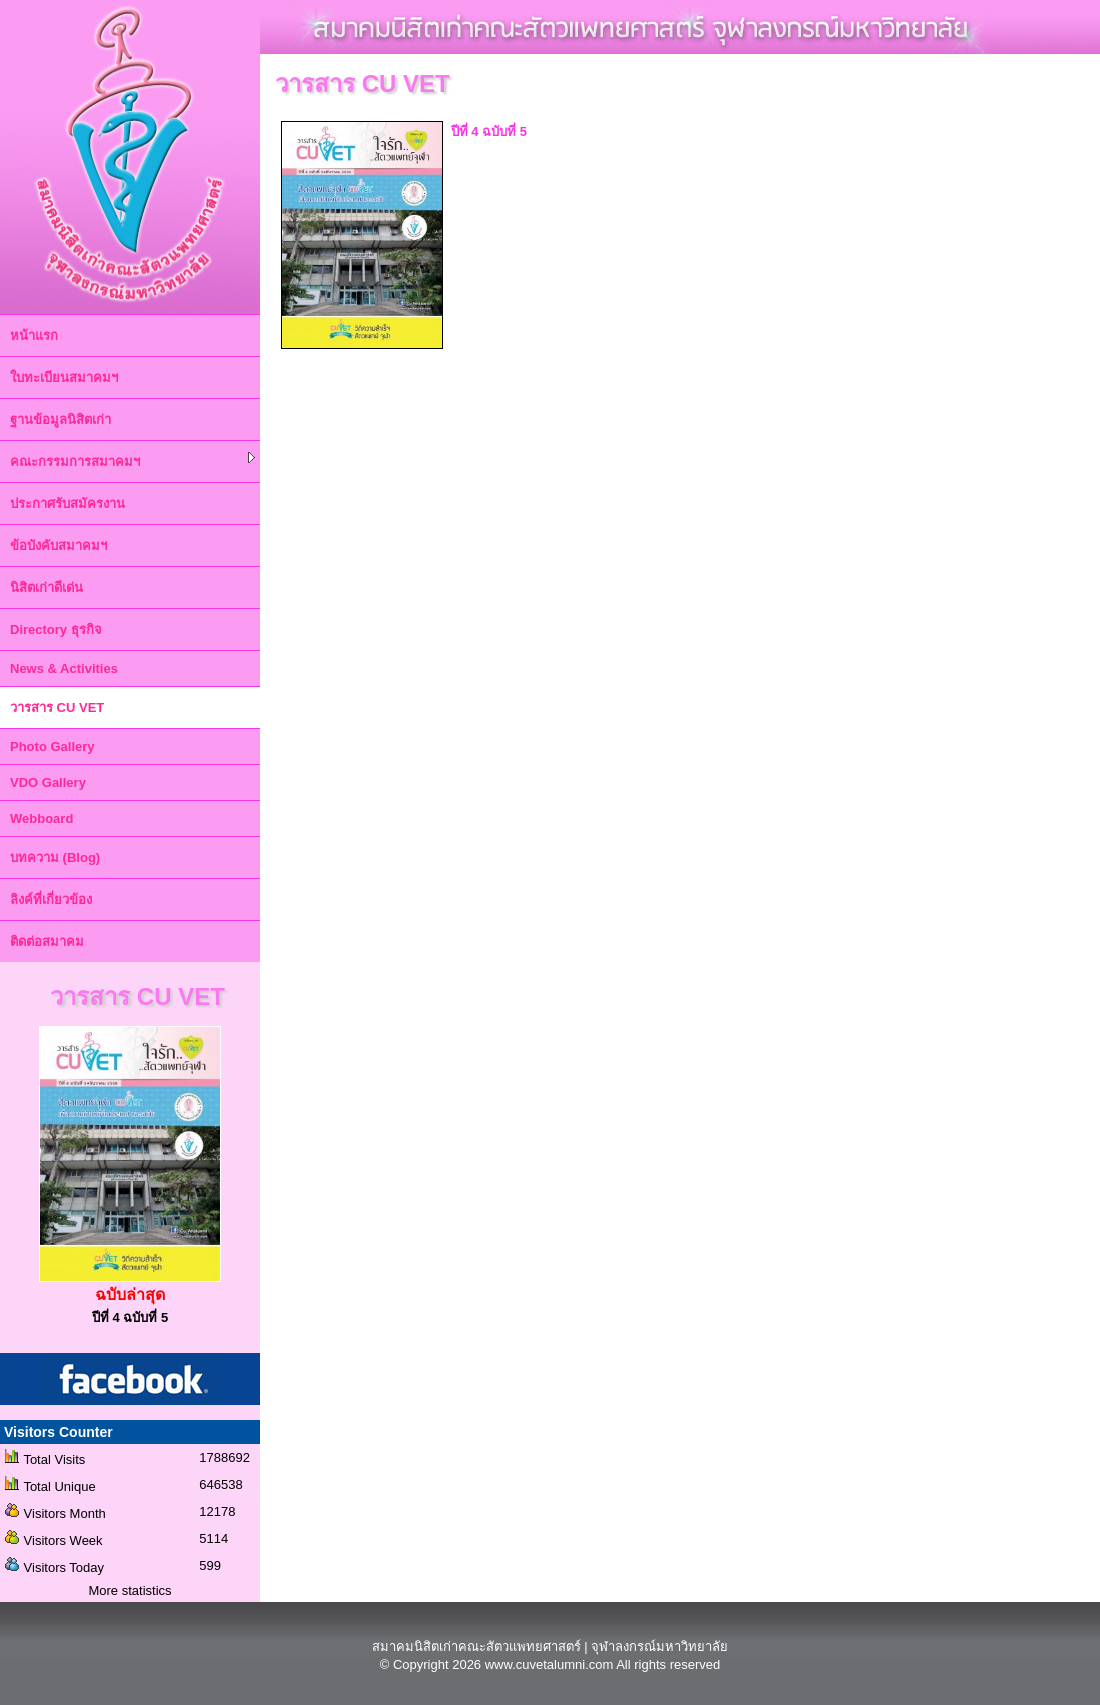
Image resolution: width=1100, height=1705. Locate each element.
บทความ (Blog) (55, 857)
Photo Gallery (52, 746)
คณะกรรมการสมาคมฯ (132, 460)
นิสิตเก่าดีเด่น (46, 587)
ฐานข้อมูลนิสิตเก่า (60, 419)
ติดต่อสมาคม (47, 941)
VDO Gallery (48, 782)
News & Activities (64, 668)
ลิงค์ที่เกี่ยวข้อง (51, 899)
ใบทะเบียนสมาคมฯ (64, 377)
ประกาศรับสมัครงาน (67, 503)
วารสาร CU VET (57, 707)
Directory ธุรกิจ (56, 629)
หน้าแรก (34, 335)
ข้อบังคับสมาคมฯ (58, 545)
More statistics (129, 1590)
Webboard (41, 818)
